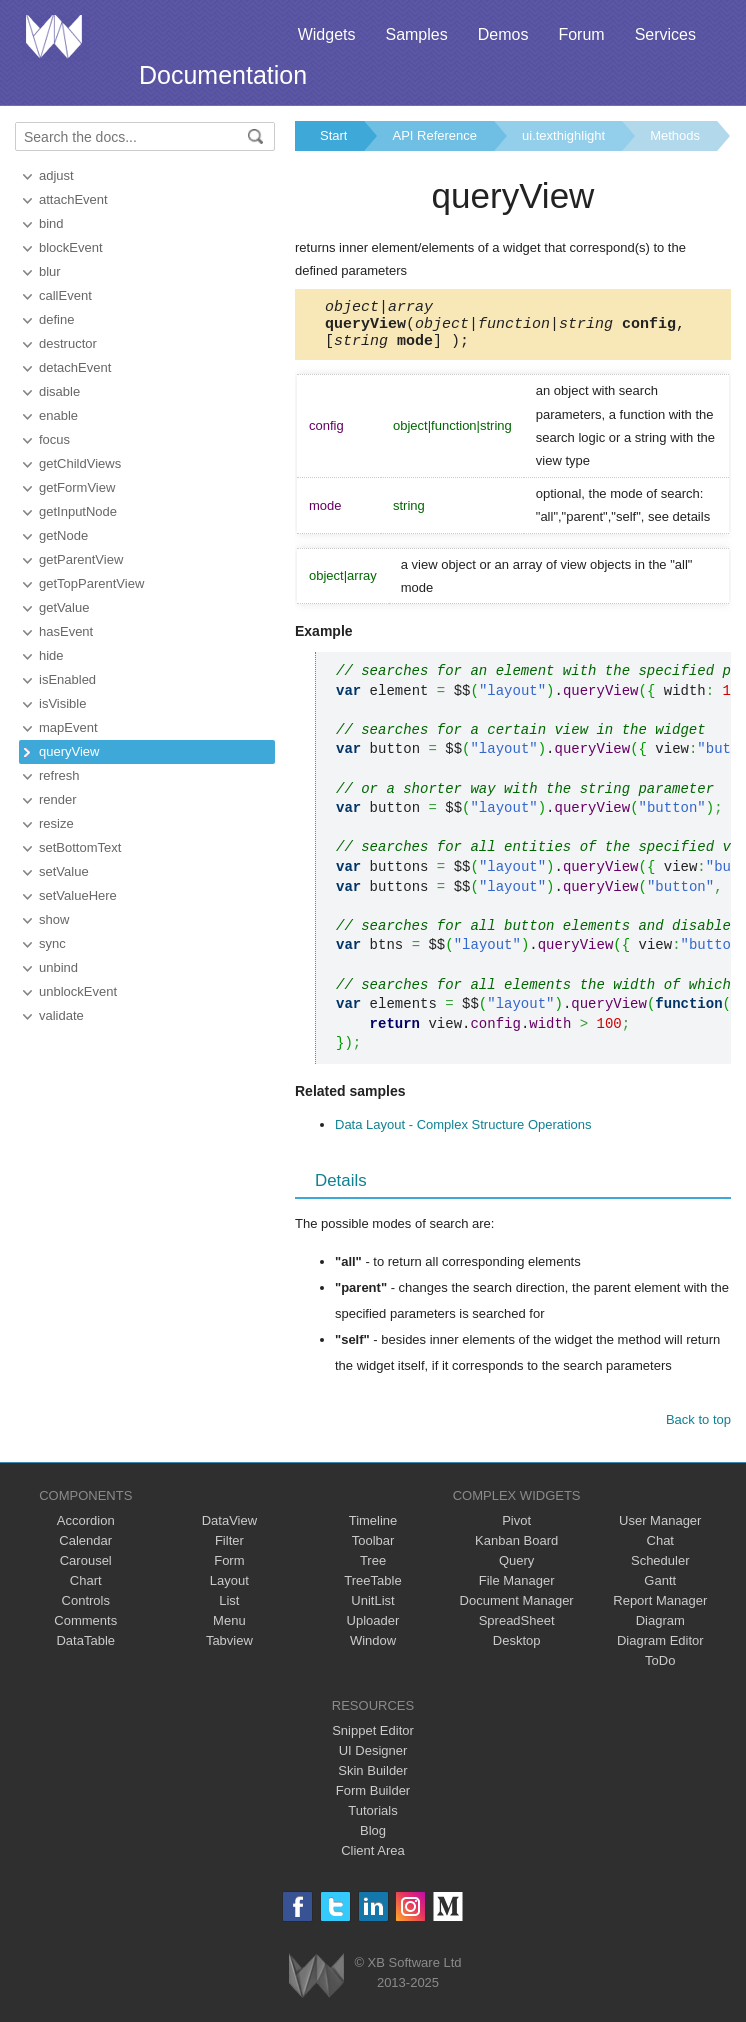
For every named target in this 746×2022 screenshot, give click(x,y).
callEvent (65, 295)
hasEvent (66, 631)
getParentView (81, 559)
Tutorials (372, 1819)
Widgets (327, 34)
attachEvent (73, 199)
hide (51, 655)
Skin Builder (372, 1779)
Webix (316, 1984)
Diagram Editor (660, 1649)
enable (58, 415)
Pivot (516, 1529)
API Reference (434, 135)
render (58, 799)
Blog (373, 1839)
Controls (86, 1609)
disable (59, 391)
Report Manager (660, 1609)
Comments (85, 1629)
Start (333, 135)
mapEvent (68, 727)
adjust (56, 175)
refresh (59, 775)
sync (52, 943)
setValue (64, 871)
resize (56, 823)
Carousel (86, 1569)
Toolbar (373, 1549)
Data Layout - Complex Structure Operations (463, 1133)
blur (50, 271)
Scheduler (660, 1569)
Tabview (229, 1649)
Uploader (373, 1629)
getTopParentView (91, 583)
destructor (68, 343)
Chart (86, 1589)
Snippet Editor (373, 1739)
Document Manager (517, 1609)
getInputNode (78, 511)
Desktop (517, 1649)
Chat (660, 1549)
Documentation (223, 75)
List (229, 1609)
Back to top (698, 1428)
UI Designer (373, 1759)
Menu (229, 1629)
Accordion (86, 1529)
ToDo (660, 1669)
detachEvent (75, 367)
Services (665, 34)
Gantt (660, 1589)
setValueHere (78, 895)
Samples (416, 34)
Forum (581, 34)
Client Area (373, 1859)
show (54, 919)
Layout (229, 1589)
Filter (229, 1549)
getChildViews (80, 463)
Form (229, 1569)
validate (61, 1015)
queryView (69, 751)
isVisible (62, 703)
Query (516, 1569)
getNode (63, 535)
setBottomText (80, 847)
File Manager (517, 1589)
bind (51, 223)
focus (54, 439)
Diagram (660, 1629)
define (56, 319)
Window (373, 1649)
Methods (675, 135)
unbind (58, 967)
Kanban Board (516, 1549)
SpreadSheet (517, 1629)
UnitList (372, 1609)
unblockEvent (78, 991)
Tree (373, 1569)
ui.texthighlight (563, 135)
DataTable (85, 1649)
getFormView (77, 487)
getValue (64, 607)
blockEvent (71, 247)
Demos (503, 34)
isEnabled (67, 679)
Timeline (373, 1529)
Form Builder (373, 1799)
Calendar (85, 1549)
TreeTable (372, 1589)
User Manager (660, 1529)
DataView (229, 1529)
